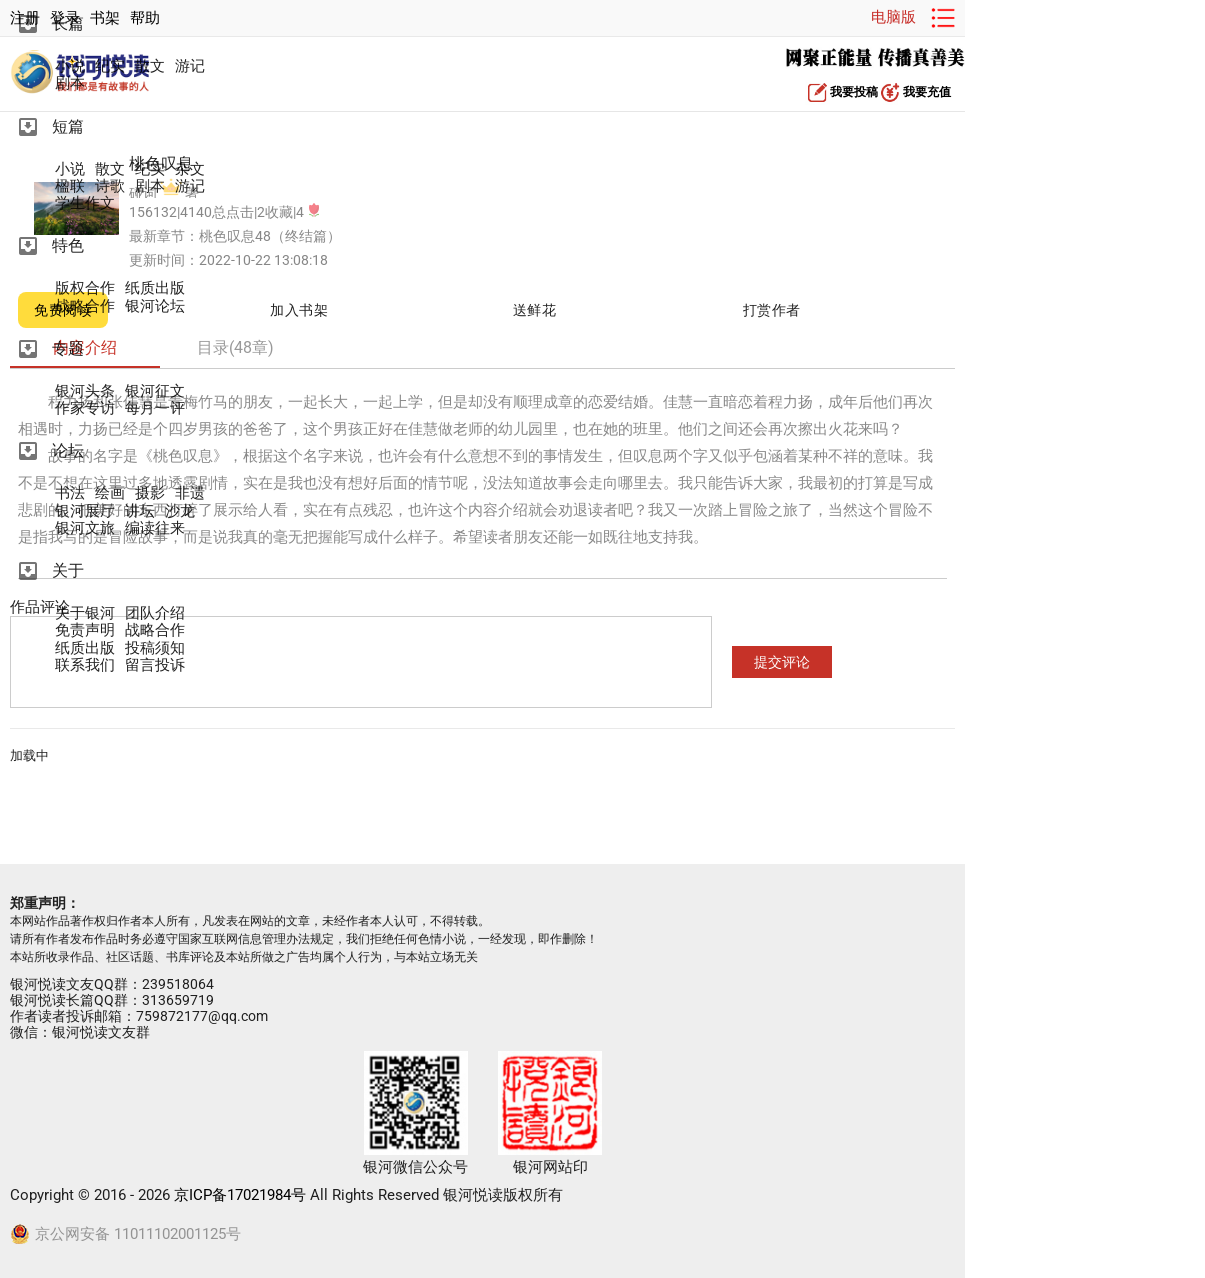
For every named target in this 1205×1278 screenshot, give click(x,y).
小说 (70, 66)
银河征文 (155, 391)
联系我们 (85, 665)
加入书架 (299, 310)
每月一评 (155, 408)
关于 (68, 570)
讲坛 (140, 511)
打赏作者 (772, 310)
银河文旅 (85, 528)
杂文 (190, 169)
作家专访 (85, 408)
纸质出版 (155, 288)
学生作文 (85, 203)
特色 (68, 245)
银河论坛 (155, 306)
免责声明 (85, 630)
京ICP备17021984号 (240, 1195)
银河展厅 (85, 511)
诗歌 (110, 186)
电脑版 (893, 17)
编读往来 (155, 528)
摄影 (150, 493)
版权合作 (85, 288)
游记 (190, 66)
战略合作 (85, 306)
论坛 (68, 450)
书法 (70, 493)
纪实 (110, 66)
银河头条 (85, 391)
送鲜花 (535, 310)
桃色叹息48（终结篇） (270, 236)
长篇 (68, 23)
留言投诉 (155, 665)
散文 (150, 66)
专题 (68, 348)
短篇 (68, 126)
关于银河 (85, 613)
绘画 (110, 493)
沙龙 (180, 511)
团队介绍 (155, 613)
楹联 (70, 186)
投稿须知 (155, 648)
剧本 (70, 83)
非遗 (190, 493)
